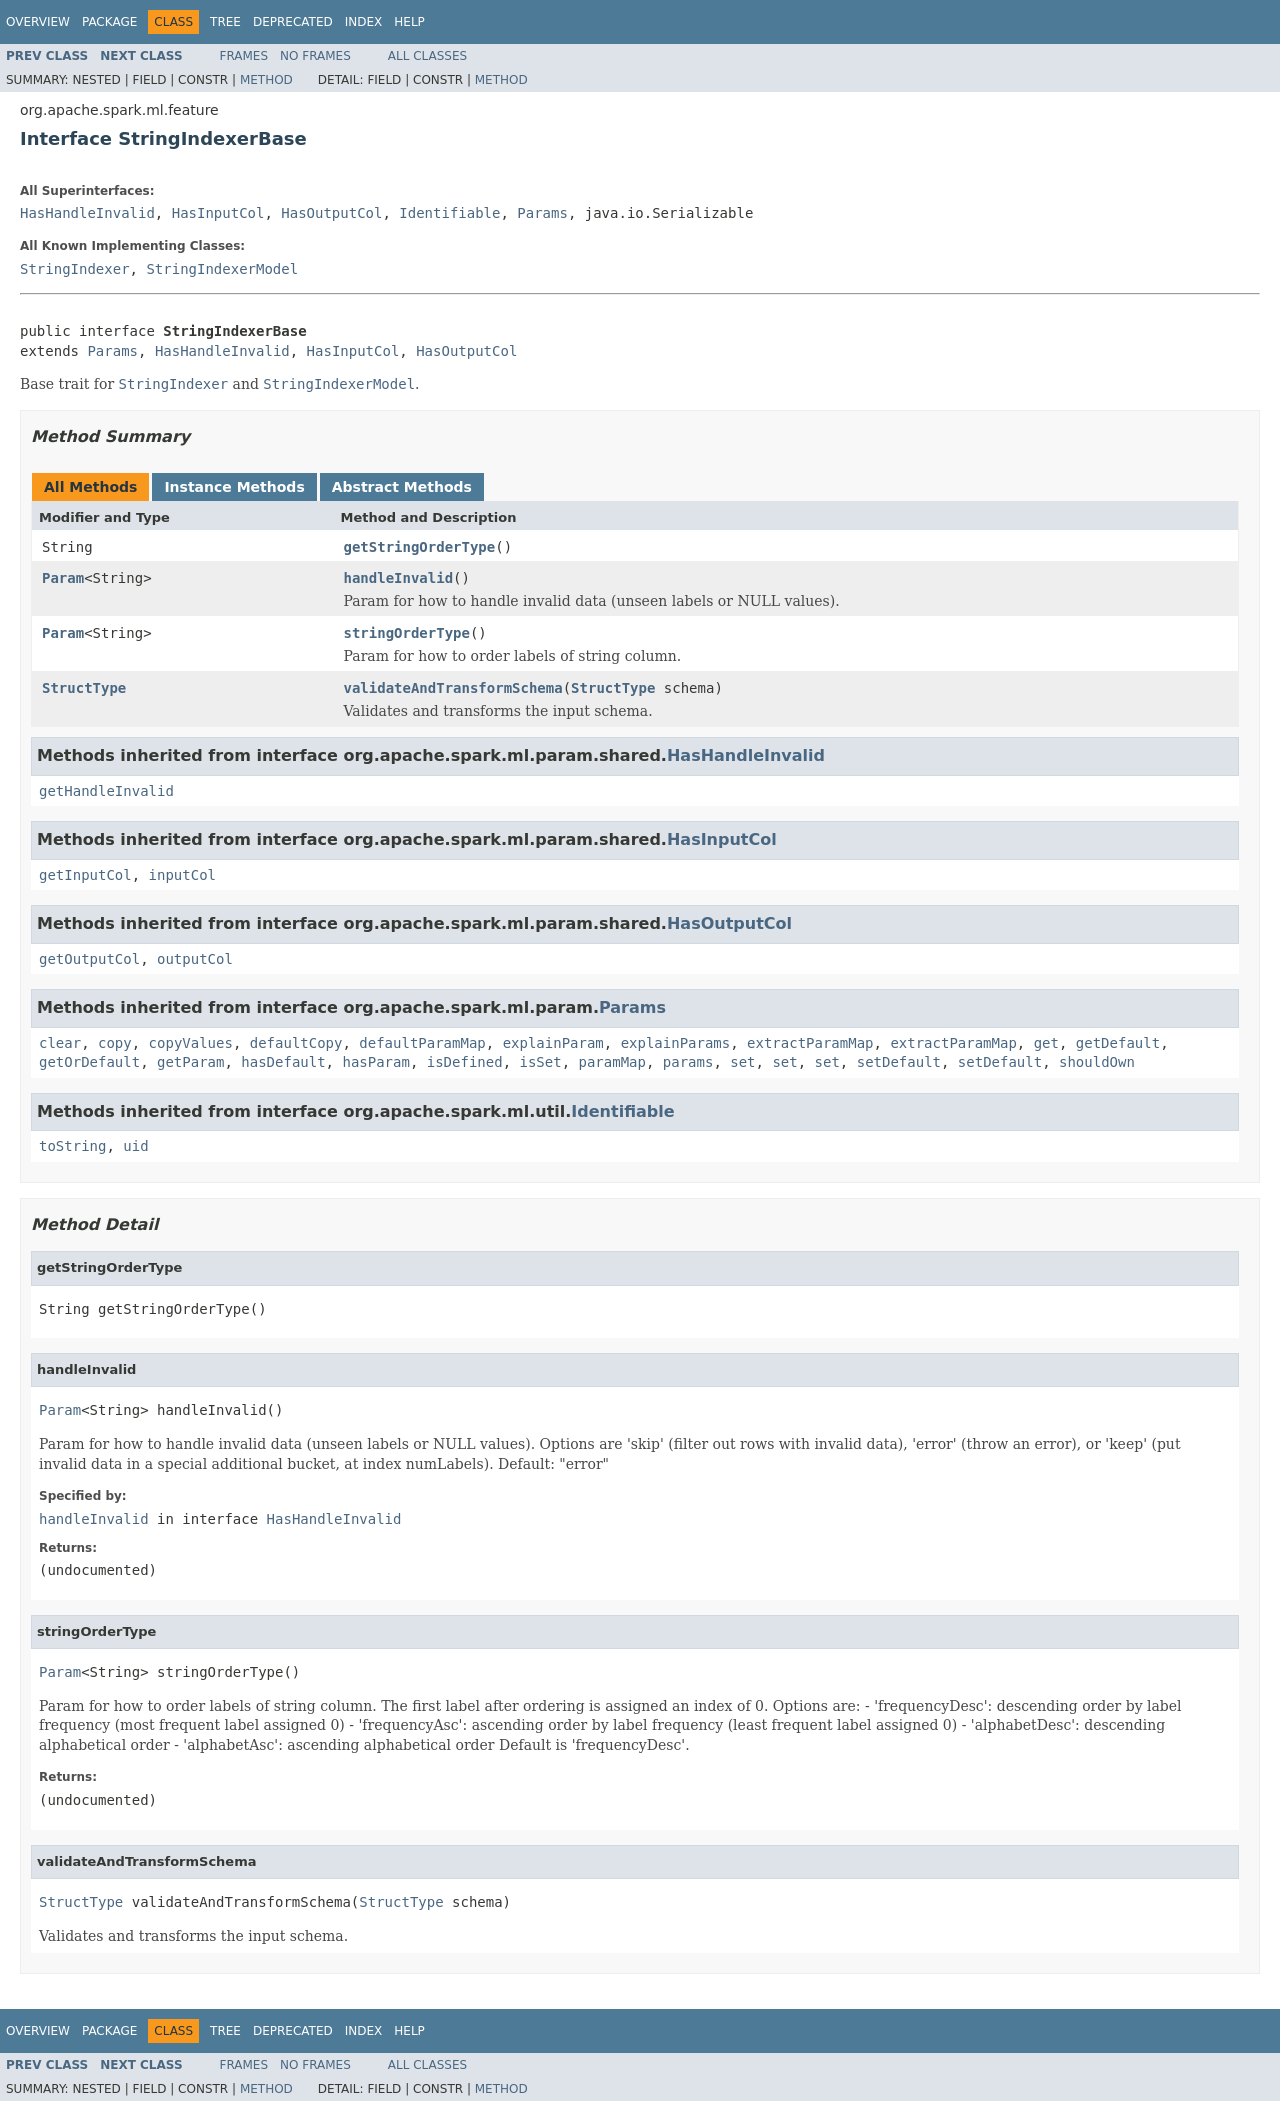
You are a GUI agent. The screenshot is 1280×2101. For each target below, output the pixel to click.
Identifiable (449, 213)
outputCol (195, 959)
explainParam (553, 1043)
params (688, 1062)
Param (63, 578)
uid (135, 1146)
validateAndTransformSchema (453, 688)
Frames (244, 56)
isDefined (465, 1062)
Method (266, 80)
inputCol (182, 875)
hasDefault (283, 1062)
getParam (190, 1062)
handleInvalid (399, 578)
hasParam (375, 1062)
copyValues (191, 1043)
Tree (225, 22)
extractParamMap (810, 1043)
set (742, 1062)
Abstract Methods (402, 487)
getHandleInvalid (106, 791)
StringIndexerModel (222, 269)
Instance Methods (234, 487)
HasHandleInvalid (87, 213)
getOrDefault (89, 1062)
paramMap (612, 1062)
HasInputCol (218, 213)
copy (115, 1043)
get (1046, 1043)
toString (72, 1146)
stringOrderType (407, 633)
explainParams (676, 1043)
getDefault (1118, 1043)
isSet (540, 1062)
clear (60, 1043)
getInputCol (85, 875)
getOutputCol (89, 959)
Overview (38, 22)
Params (542, 213)
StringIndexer (75, 269)
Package (109, 22)
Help (409, 22)
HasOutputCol (331, 213)
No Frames (315, 56)
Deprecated (293, 22)
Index (364, 22)
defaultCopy (296, 1043)
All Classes (427, 56)
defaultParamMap (422, 1043)
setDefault (899, 1062)
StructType (84, 688)
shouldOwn (1097, 1062)
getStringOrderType (420, 547)
